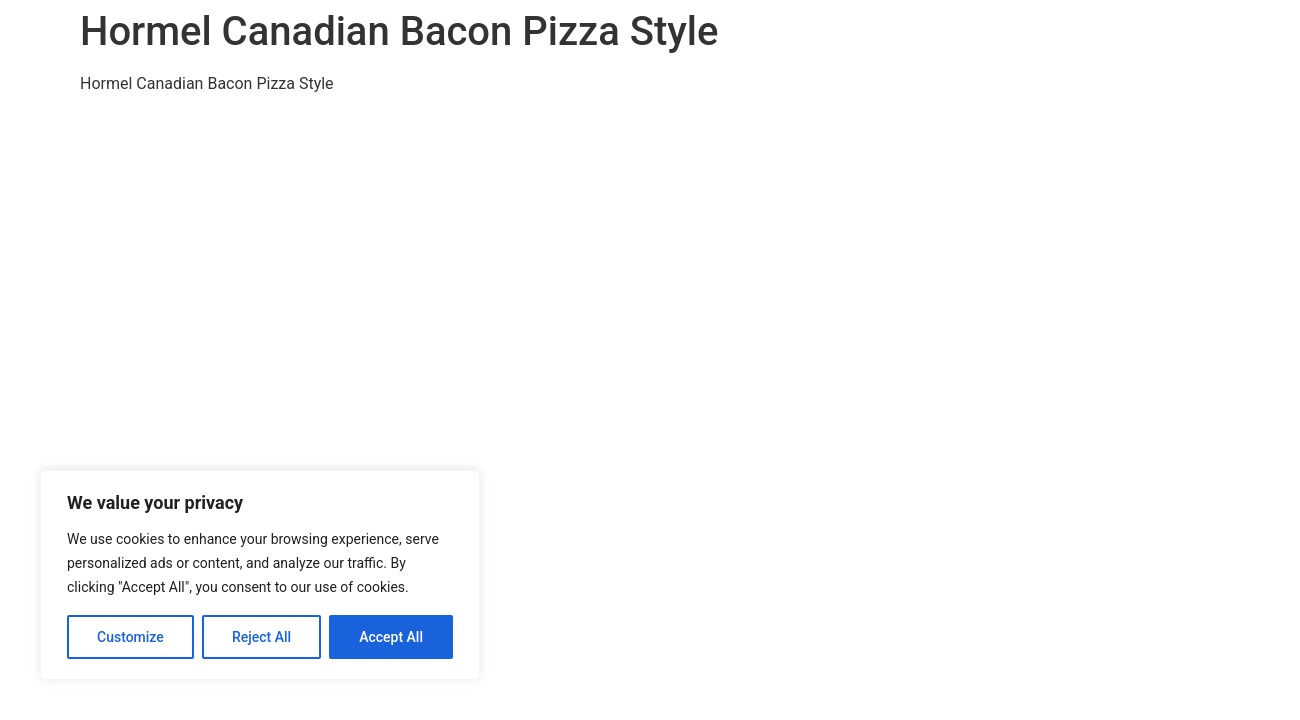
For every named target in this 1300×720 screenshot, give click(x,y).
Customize (130, 637)
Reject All (261, 637)
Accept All (391, 637)
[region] (260, 575)
